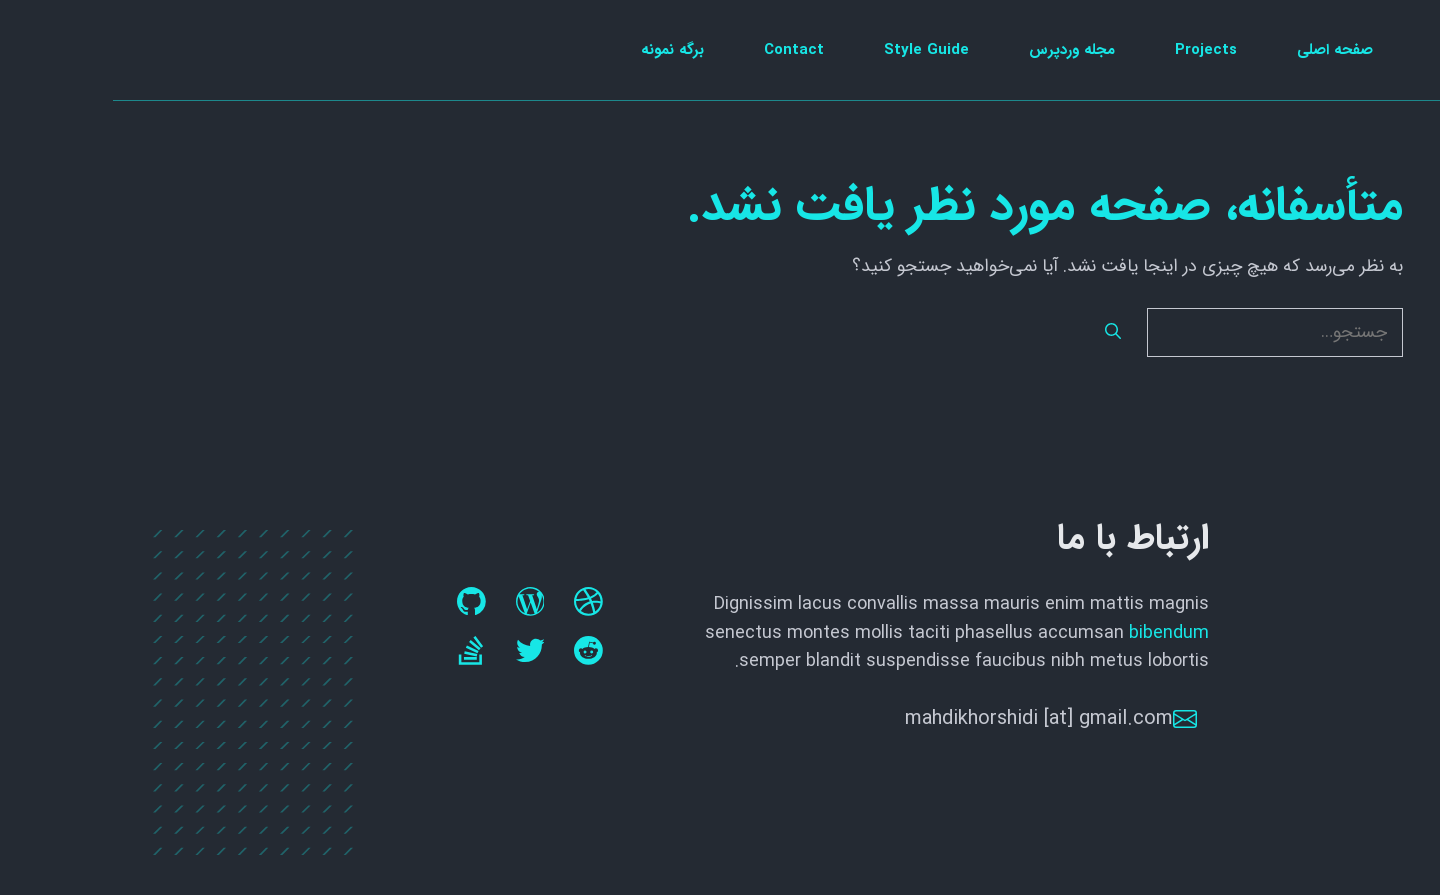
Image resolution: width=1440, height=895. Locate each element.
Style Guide (813, 50)
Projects (1093, 50)
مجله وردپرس (959, 50)
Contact (681, 50)
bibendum (1056, 633)
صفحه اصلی (1222, 50)
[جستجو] (1000, 333)
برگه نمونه (559, 50)
